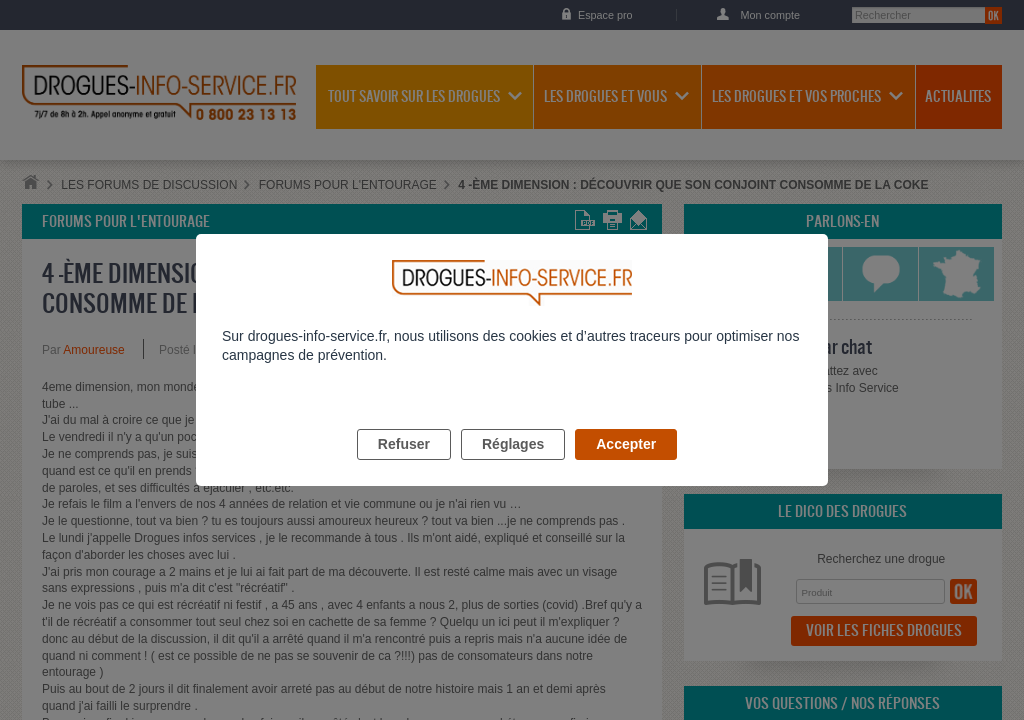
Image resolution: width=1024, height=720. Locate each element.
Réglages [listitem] (513, 467)
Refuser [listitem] (404, 467)
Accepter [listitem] (626, 467)
